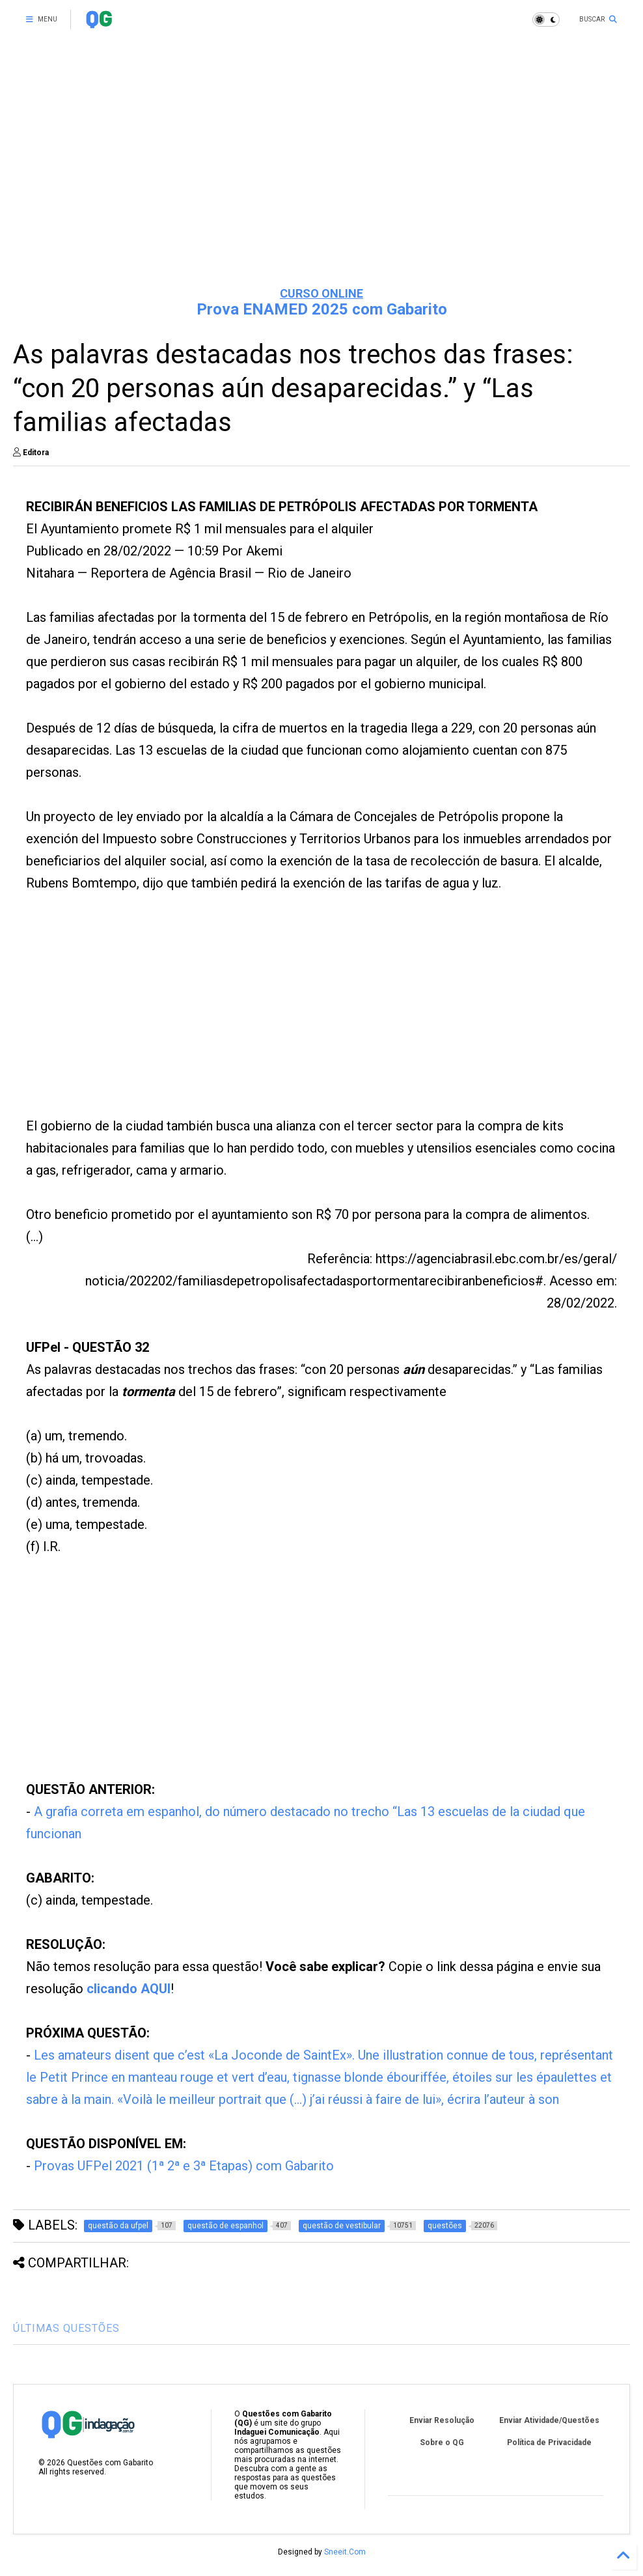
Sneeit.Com (345, 2551)
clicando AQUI (129, 1988)
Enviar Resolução (441, 2420)
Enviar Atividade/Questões (549, 2420)
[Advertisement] (321, 176)
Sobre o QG (442, 2442)
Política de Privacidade (549, 2442)
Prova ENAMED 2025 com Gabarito (322, 309)
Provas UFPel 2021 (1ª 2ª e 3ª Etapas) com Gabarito (184, 2166)
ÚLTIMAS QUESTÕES (66, 2328)
